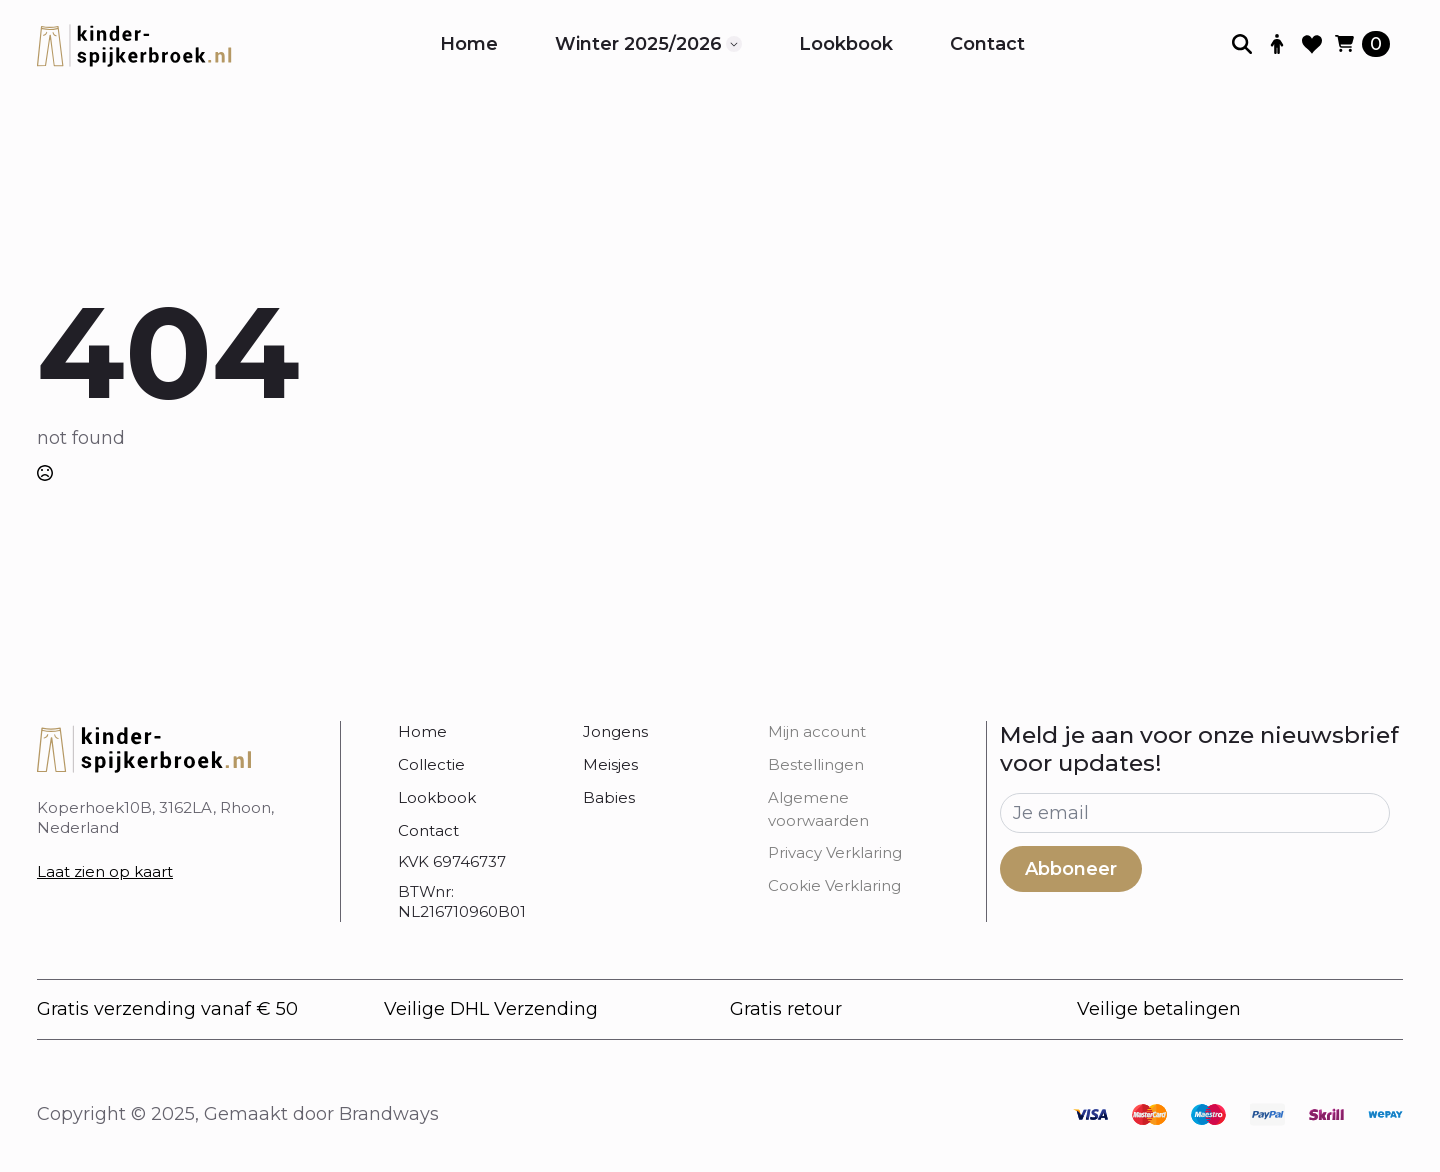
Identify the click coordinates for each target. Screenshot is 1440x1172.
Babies (609, 797)
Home (469, 44)
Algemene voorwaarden (818, 809)
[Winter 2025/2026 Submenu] (734, 44)
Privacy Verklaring (835, 852)
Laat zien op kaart (105, 871)
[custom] (1090, 1114)
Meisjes (610, 764)
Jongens (615, 731)
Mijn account (817, 731)
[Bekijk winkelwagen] (1362, 44)
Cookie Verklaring (834, 885)
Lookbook (846, 44)
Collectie (431, 764)
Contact (987, 44)
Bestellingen (816, 764)
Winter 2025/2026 (638, 44)
